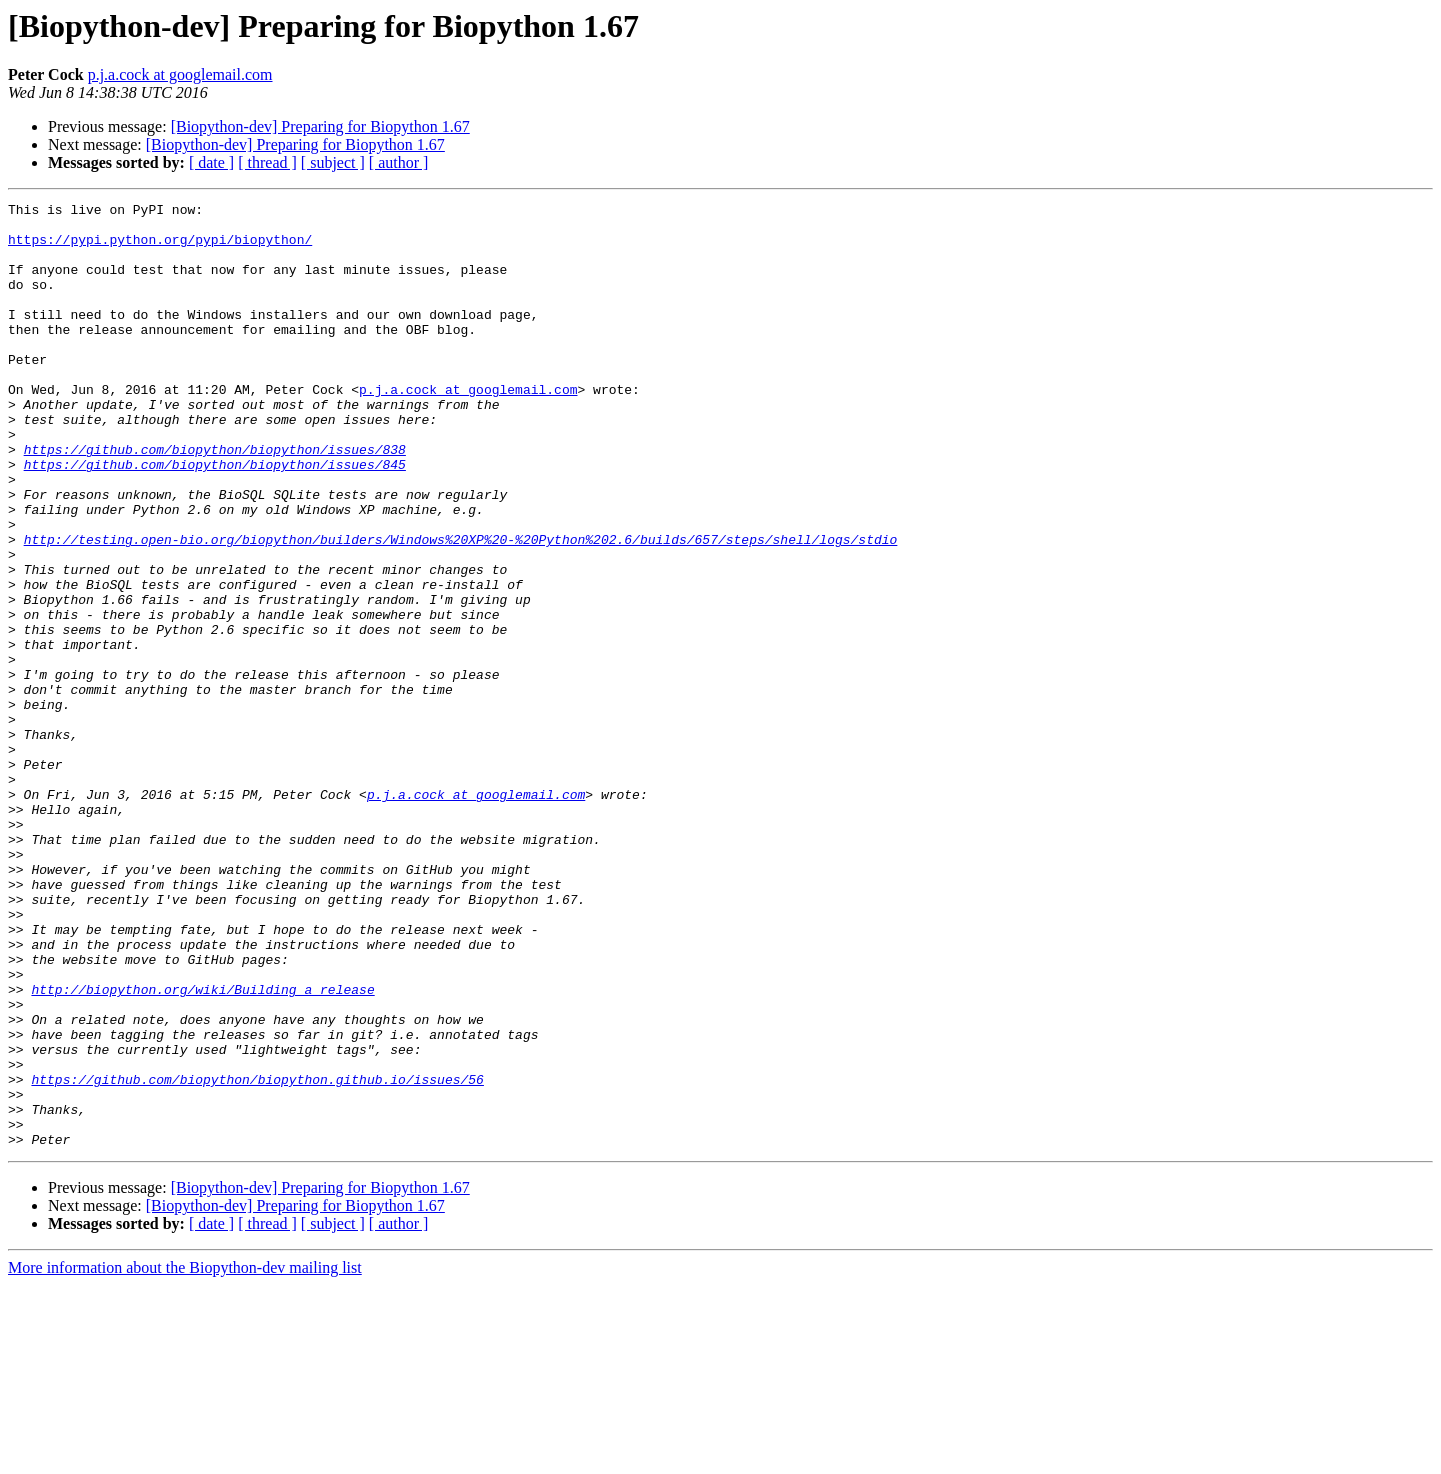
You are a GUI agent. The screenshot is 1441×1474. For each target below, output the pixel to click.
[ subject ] (333, 162)
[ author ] (399, 162)
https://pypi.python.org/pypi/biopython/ (160, 248)
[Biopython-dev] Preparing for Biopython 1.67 (320, 126)
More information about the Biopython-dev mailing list (185, 1456)
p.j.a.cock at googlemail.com (180, 74)
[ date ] (211, 162)
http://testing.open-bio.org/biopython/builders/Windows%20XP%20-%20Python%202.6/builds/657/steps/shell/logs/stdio (461, 608)
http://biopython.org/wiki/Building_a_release (202, 1148)
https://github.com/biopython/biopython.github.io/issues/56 (257, 1256)
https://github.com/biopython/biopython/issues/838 (215, 500)
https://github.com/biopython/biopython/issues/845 (215, 518)
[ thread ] (267, 162)
